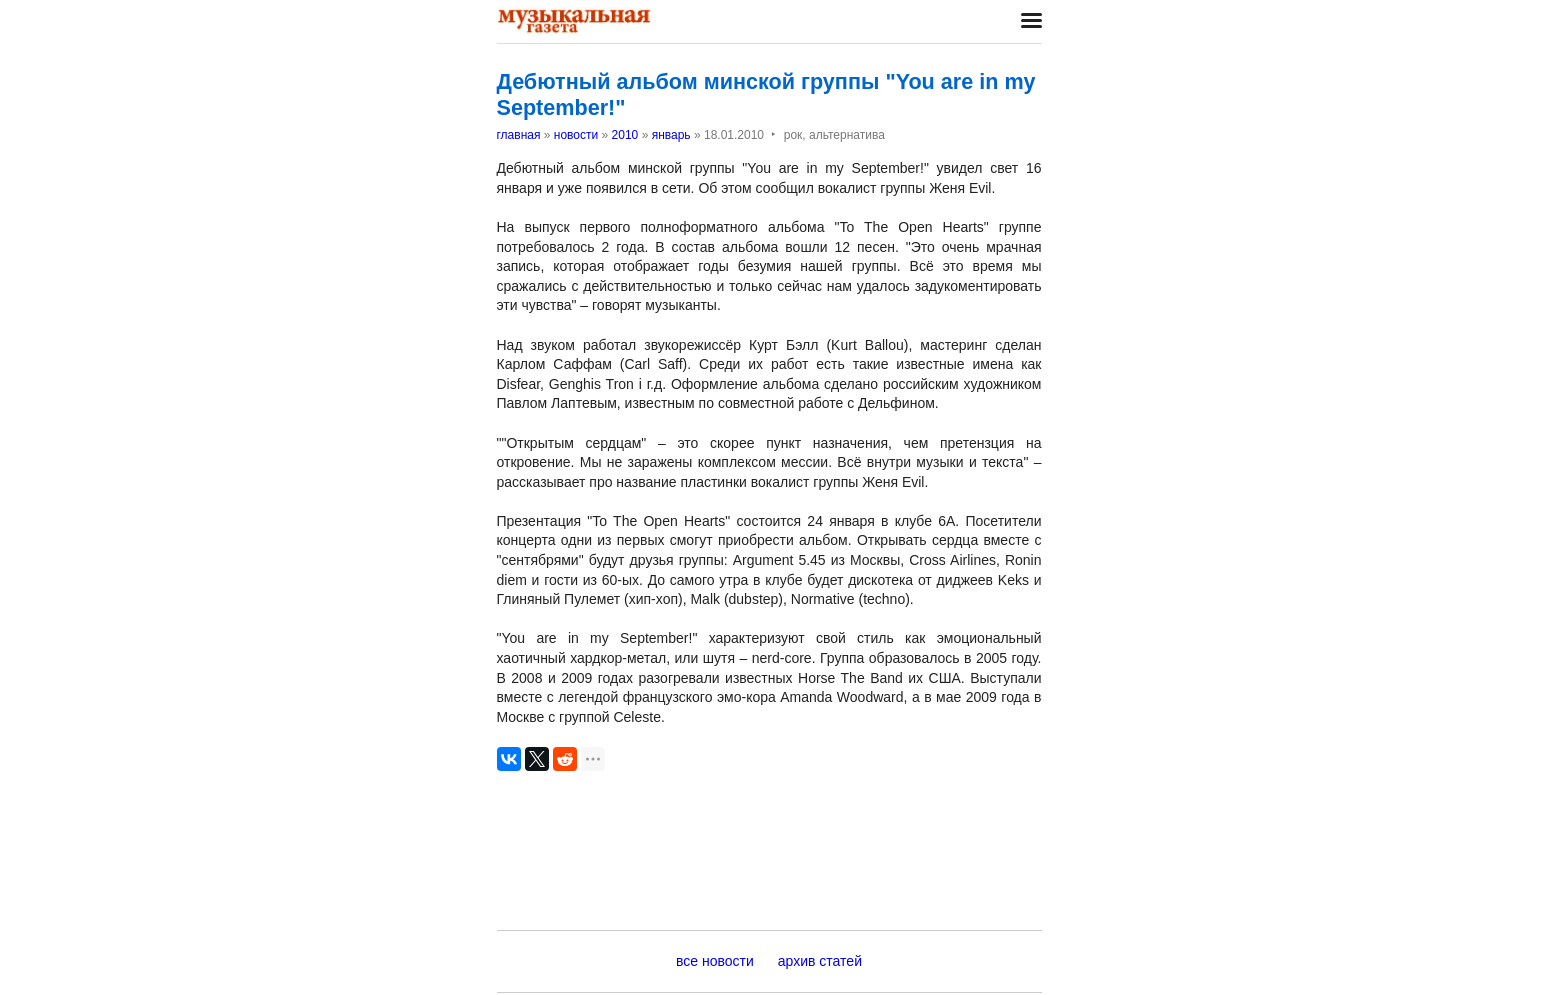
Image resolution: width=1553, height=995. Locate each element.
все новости (715, 961)
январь (671, 135)
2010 (625, 135)
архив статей (820, 961)
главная (519, 135)
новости (576, 135)
